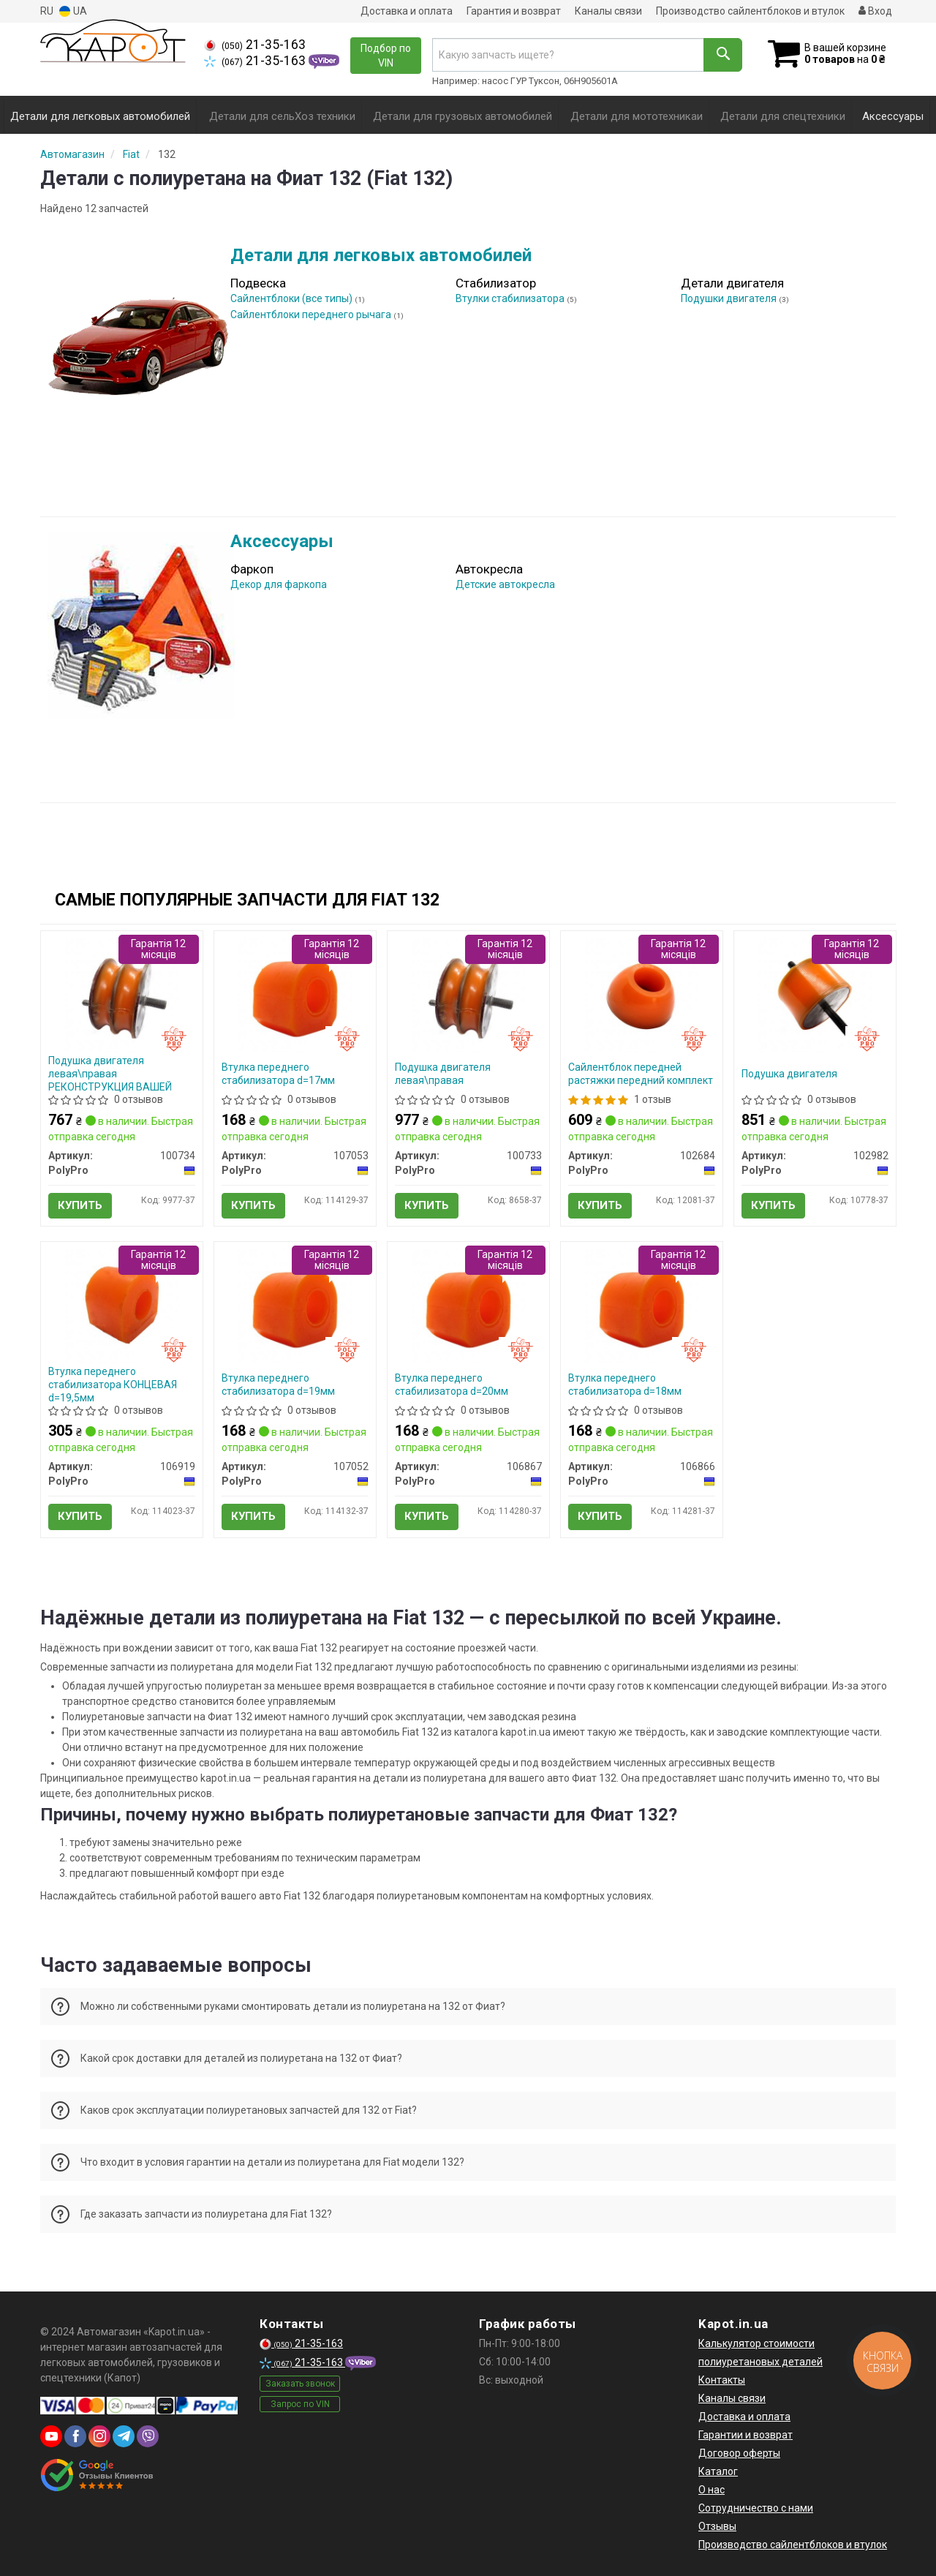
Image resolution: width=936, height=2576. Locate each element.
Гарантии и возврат (745, 2435)
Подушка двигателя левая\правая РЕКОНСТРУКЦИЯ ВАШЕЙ (110, 1074)
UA (73, 11)
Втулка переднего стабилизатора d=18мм (625, 1384)
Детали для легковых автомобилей (381, 255)
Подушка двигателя (789, 1074)
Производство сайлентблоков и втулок (750, 11)
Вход (875, 11)
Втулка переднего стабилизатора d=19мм (278, 1384)
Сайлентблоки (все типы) (292, 298)
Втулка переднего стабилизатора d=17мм (278, 1073)
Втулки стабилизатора (511, 298)
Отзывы (717, 2526)
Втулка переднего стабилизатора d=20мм (451, 1384)
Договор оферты (739, 2453)
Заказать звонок (300, 2384)
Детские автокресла (505, 584)
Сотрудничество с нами (755, 2508)
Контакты (721, 2380)
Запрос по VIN (300, 2404)
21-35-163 (255, 44)
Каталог (718, 2471)
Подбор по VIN (386, 55)
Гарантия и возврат (514, 11)
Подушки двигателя (730, 298)
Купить (80, 1205)
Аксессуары (281, 541)
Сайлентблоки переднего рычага (311, 314)
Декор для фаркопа (278, 584)
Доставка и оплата (407, 11)
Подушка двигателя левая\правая (443, 1073)
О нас (711, 2490)
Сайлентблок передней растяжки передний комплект (640, 1073)
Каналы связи (608, 11)
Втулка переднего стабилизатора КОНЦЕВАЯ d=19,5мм (112, 1385)
